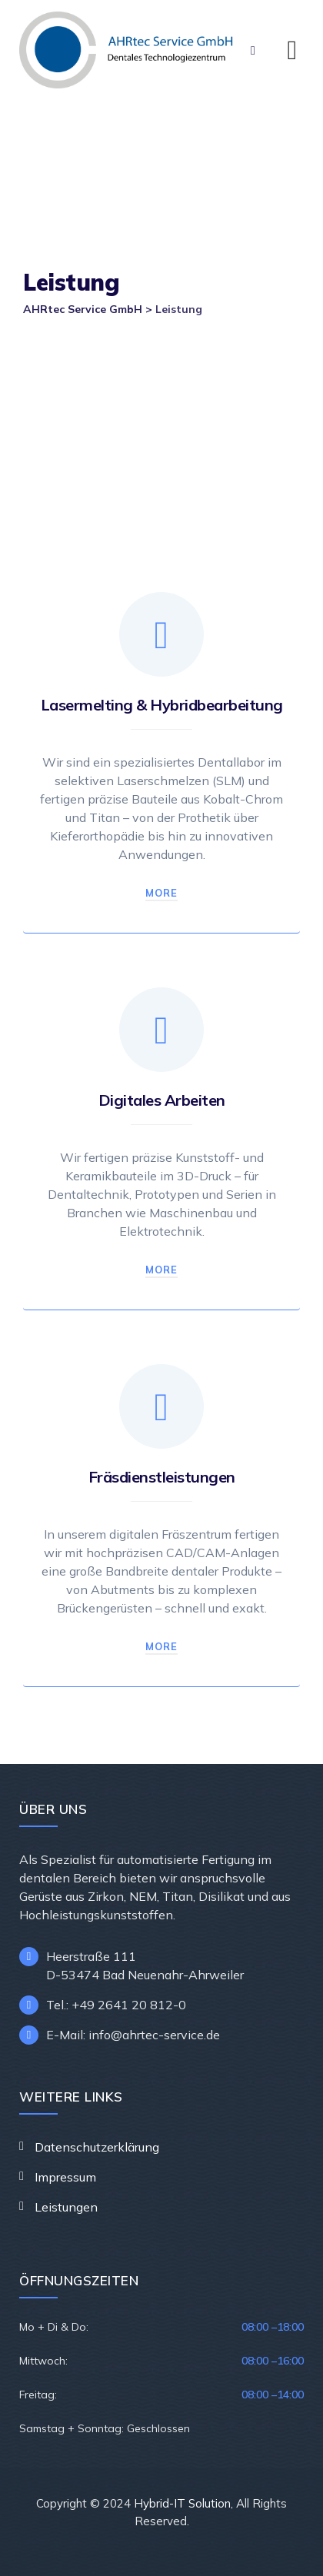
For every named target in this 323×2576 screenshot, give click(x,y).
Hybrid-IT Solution (182, 2503)
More (161, 893)
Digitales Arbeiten (161, 1100)
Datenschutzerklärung (97, 2147)
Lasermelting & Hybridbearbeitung (162, 704)
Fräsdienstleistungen (161, 1476)
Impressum (65, 2177)
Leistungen (66, 2207)
